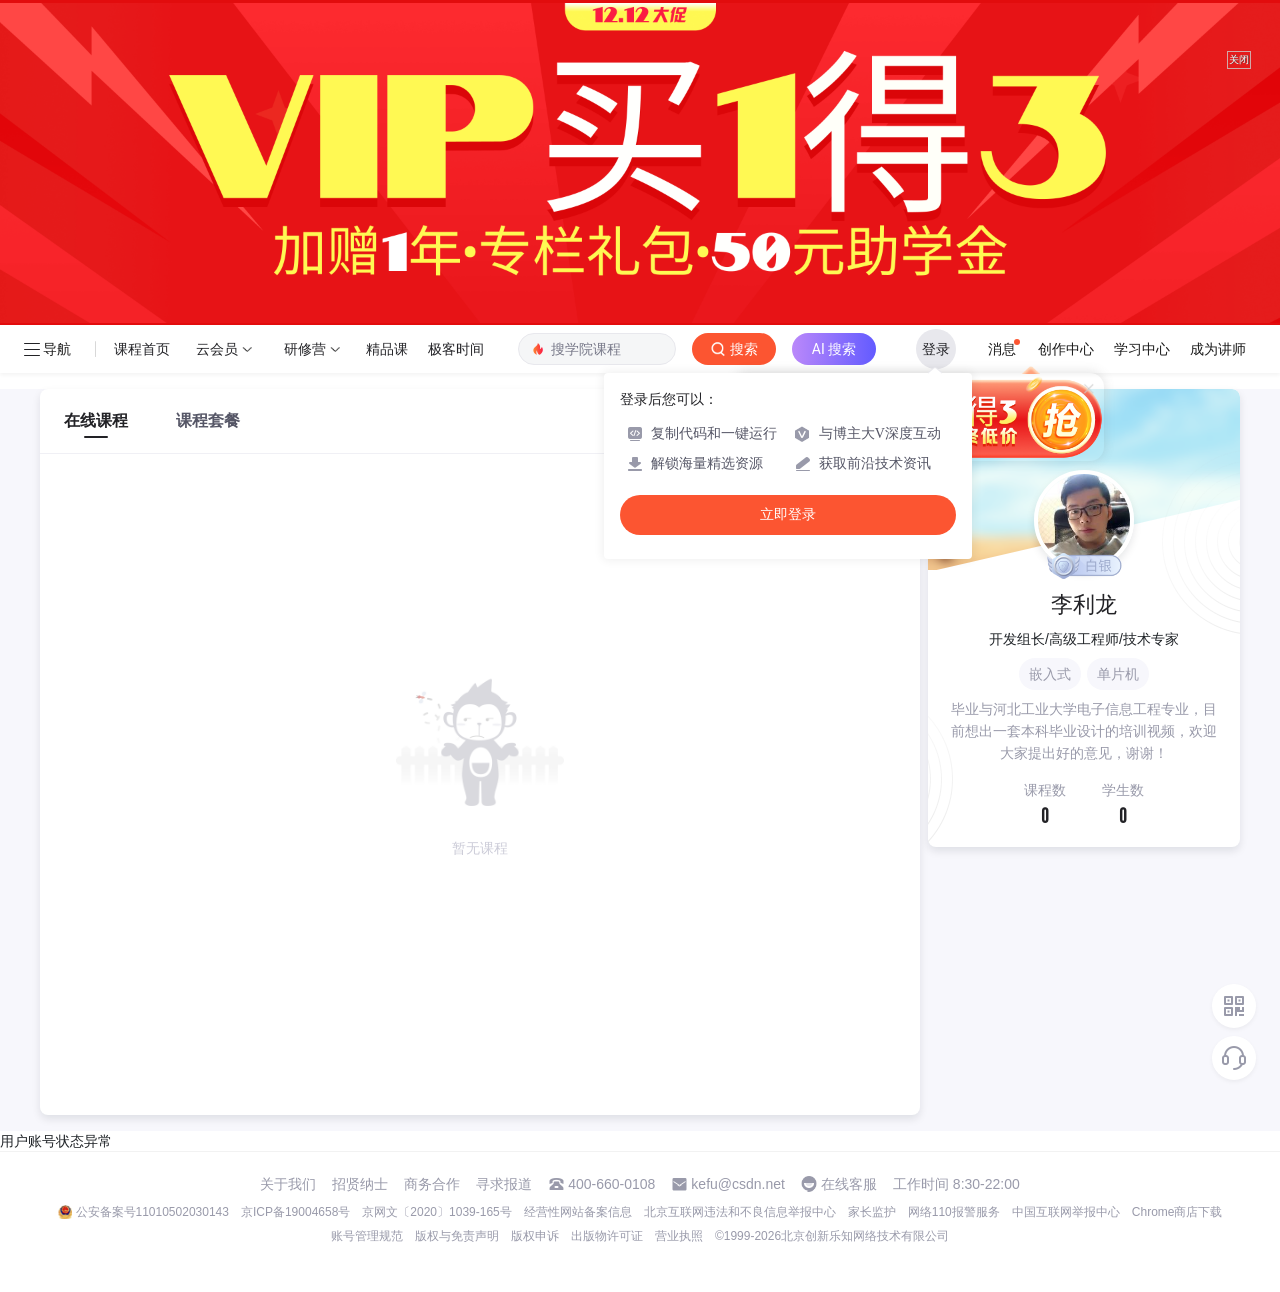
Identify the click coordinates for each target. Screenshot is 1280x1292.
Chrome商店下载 (1177, 1212)
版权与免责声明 (457, 1236)
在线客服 (849, 1184)
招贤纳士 (360, 1184)
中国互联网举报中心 (1066, 1212)
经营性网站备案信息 (578, 1212)
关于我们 (288, 1184)
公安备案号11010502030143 (152, 1212)
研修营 (305, 349)
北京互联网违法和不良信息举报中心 (740, 1212)
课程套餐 (208, 420)
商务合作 (432, 1184)
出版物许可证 (607, 1236)
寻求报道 (504, 1184)
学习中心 (1142, 349)
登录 (936, 349)
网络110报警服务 (954, 1212)
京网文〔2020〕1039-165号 (436, 1212)
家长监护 (872, 1212)
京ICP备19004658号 (295, 1212)
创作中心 (1066, 349)
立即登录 (788, 514)
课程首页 (142, 349)
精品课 (387, 349)
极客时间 (456, 349)
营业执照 (679, 1236)
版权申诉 (535, 1236)
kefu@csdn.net (738, 1184)
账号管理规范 (367, 1236)
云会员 (217, 349)
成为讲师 (1218, 349)
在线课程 (96, 420)
